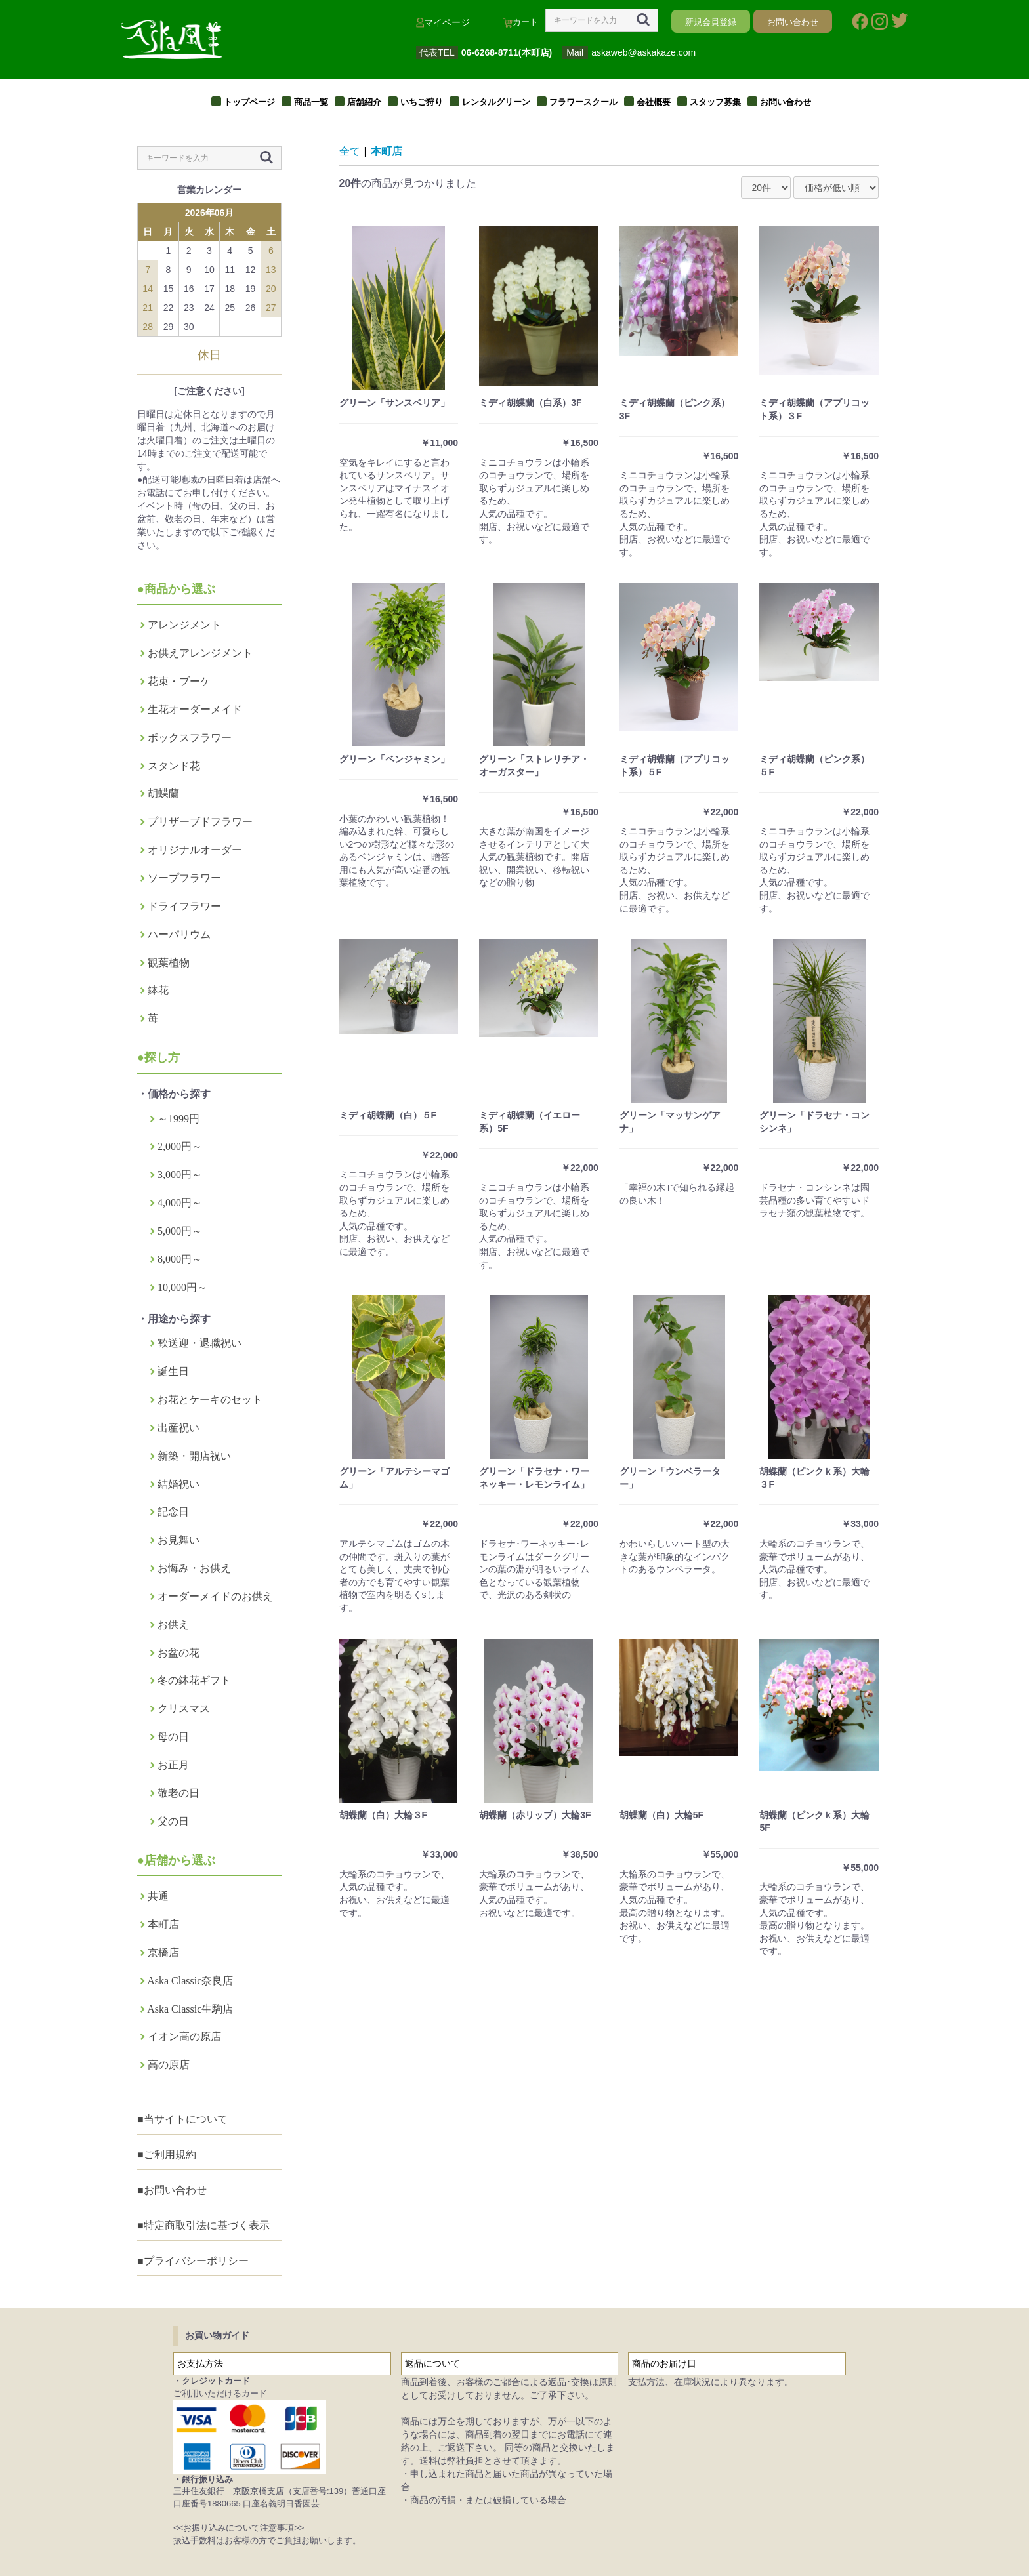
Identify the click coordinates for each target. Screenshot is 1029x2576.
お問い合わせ (785, 102)
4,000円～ (180, 1202)
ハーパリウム (179, 934)
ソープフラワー (184, 878)
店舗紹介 (364, 102)
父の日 (173, 1821)
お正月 (173, 1764)
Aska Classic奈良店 (190, 1980)
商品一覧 (311, 102)
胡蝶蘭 (163, 793)
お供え (173, 1624)
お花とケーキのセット (210, 1399)
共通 (158, 1896)
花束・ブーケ (179, 681)
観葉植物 (169, 962)
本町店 (163, 1924)
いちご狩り (421, 102)
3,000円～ (180, 1174)
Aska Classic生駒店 (190, 2008)
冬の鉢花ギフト (194, 1680)
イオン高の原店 (184, 2036)
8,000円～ (180, 1259)
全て (349, 151)
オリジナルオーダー (195, 849)
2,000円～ (180, 1146)
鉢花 (158, 990)
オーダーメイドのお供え (215, 1596)
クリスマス (184, 1708)
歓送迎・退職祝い (200, 1343)
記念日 (173, 1511)
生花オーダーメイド (195, 709)
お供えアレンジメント (200, 653)
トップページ (249, 102)
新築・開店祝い (194, 1456)
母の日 (173, 1736)
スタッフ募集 (715, 102)
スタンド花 (174, 765)
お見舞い (179, 1539)
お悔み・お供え (194, 1568)
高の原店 (169, 2064)
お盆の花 (179, 1652)
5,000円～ (180, 1231)
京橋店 (163, 1952)
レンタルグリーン (496, 102)
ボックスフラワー (190, 737)
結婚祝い (179, 1484)
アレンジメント (184, 624)
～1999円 (179, 1118)
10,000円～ (182, 1287)
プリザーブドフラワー (200, 821)
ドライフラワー (184, 906)
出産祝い (179, 1427)
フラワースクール (583, 102)
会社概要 (654, 102)
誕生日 (173, 1371)
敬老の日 (179, 1793)
